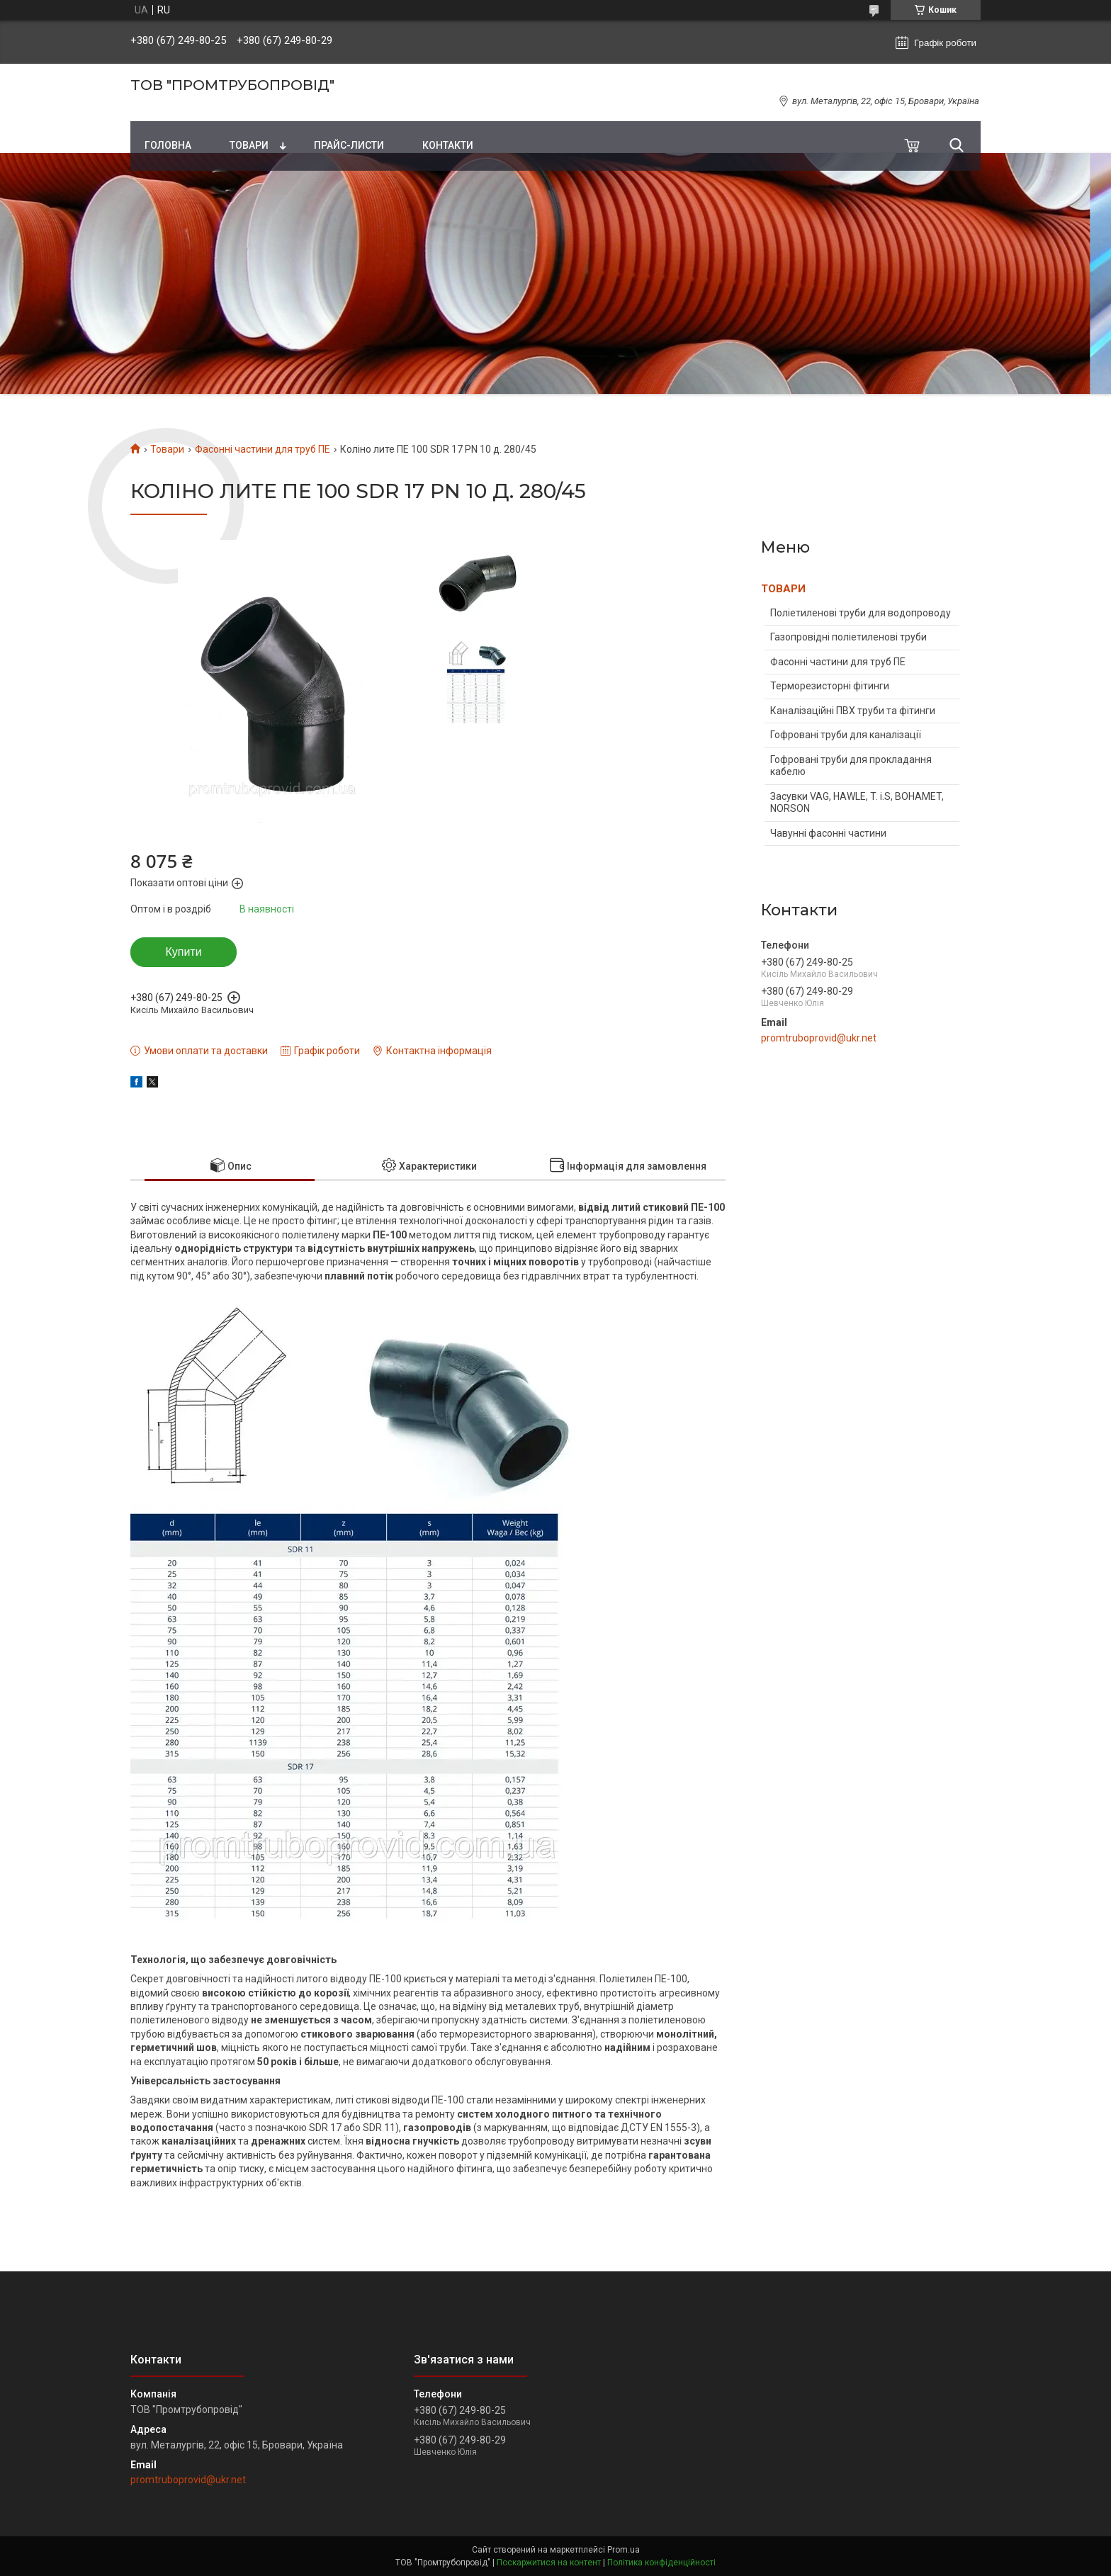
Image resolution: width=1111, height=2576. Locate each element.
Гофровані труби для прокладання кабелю (851, 766)
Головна (168, 145)
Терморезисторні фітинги (829, 685)
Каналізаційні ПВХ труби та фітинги (852, 710)
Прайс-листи (349, 145)
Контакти (447, 145)
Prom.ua (623, 2550)
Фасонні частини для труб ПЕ (262, 449)
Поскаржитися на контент (549, 2562)
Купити (183, 952)
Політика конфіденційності (661, 2562)
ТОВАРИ (783, 588)
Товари (249, 145)
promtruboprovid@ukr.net (818, 1038)
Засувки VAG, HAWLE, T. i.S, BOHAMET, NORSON (857, 803)
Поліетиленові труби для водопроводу (860, 612)
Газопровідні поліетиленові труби (848, 637)
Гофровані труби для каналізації (845, 734)
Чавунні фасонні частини (828, 833)
